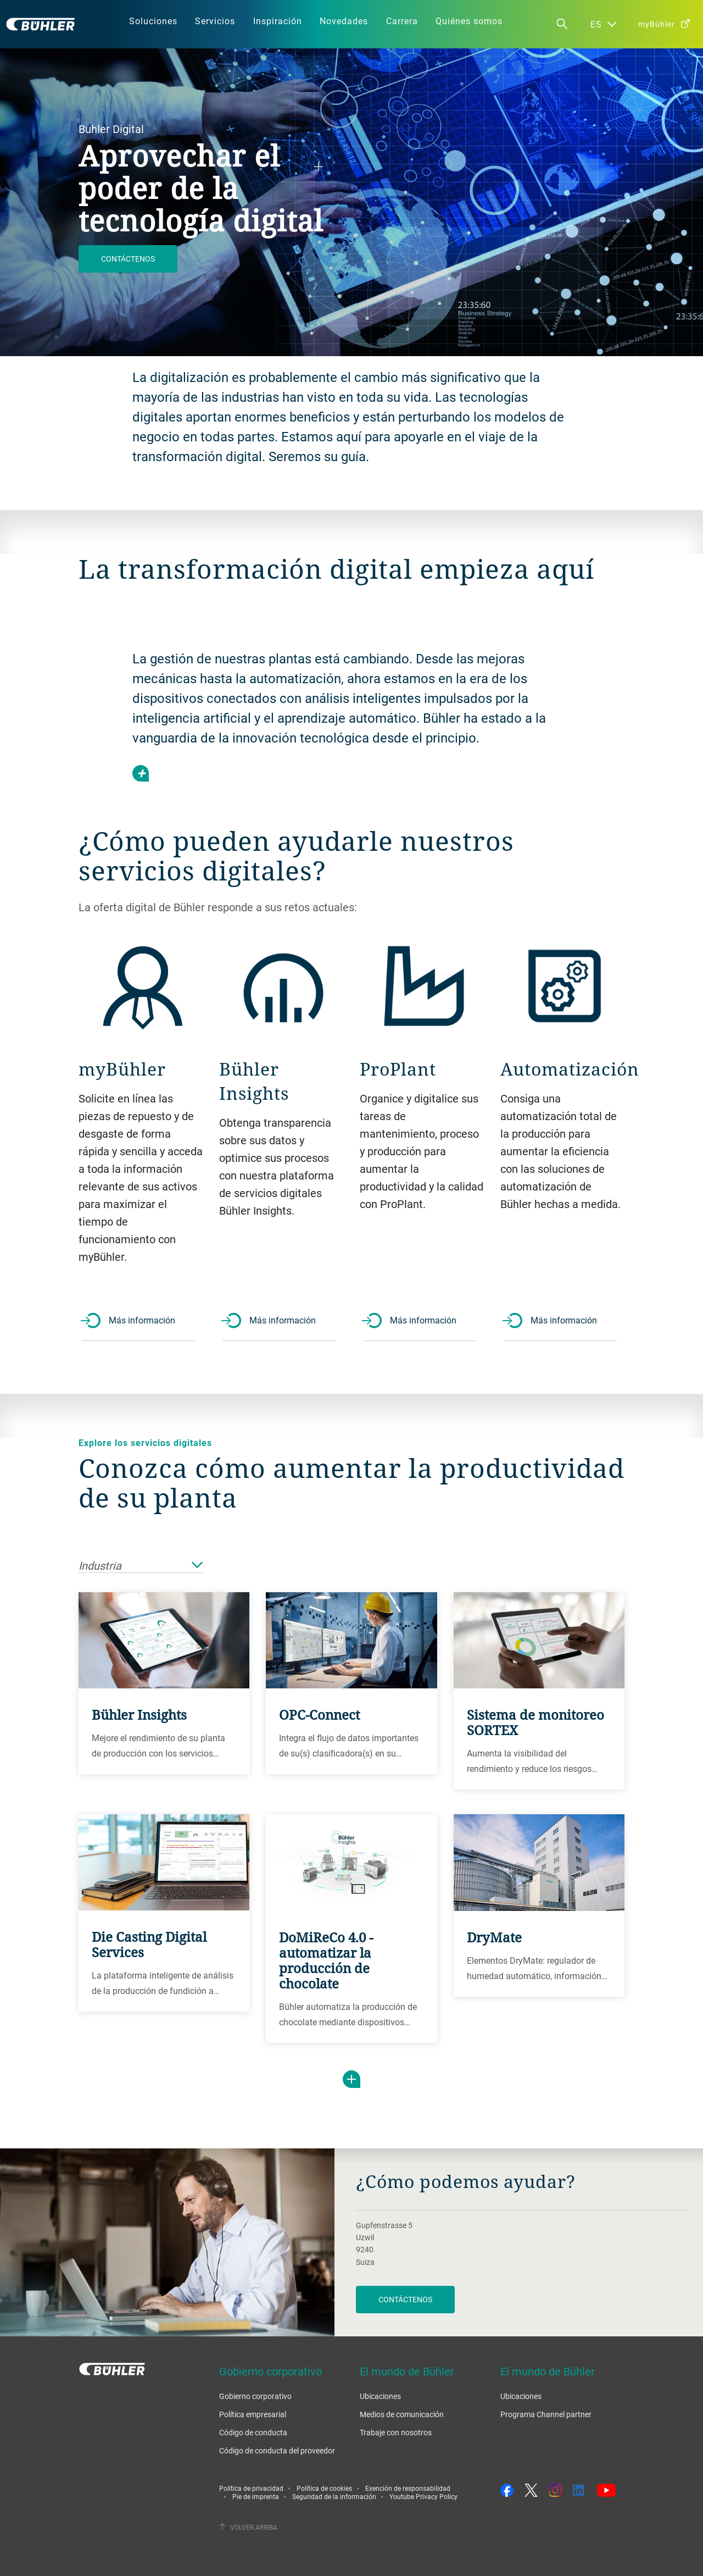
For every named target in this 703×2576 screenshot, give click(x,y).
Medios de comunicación (402, 2414)
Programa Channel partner (546, 2414)
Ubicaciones (380, 2396)
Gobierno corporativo (255, 2396)
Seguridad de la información (334, 2496)
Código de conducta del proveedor (277, 2450)
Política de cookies (324, 2488)
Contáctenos (128, 258)
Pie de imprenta (255, 2496)
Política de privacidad (251, 2488)
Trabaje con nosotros (396, 2432)
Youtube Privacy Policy (423, 2496)
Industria (141, 1566)
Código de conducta (253, 2432)
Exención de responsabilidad (407, 2488)
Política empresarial (252, 2414)
